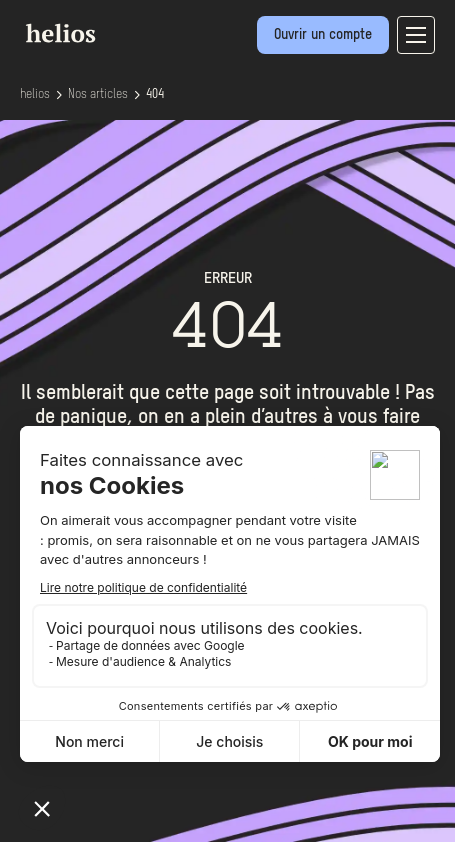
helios (35, 95)
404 (155, 95)
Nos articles (98, 95)
